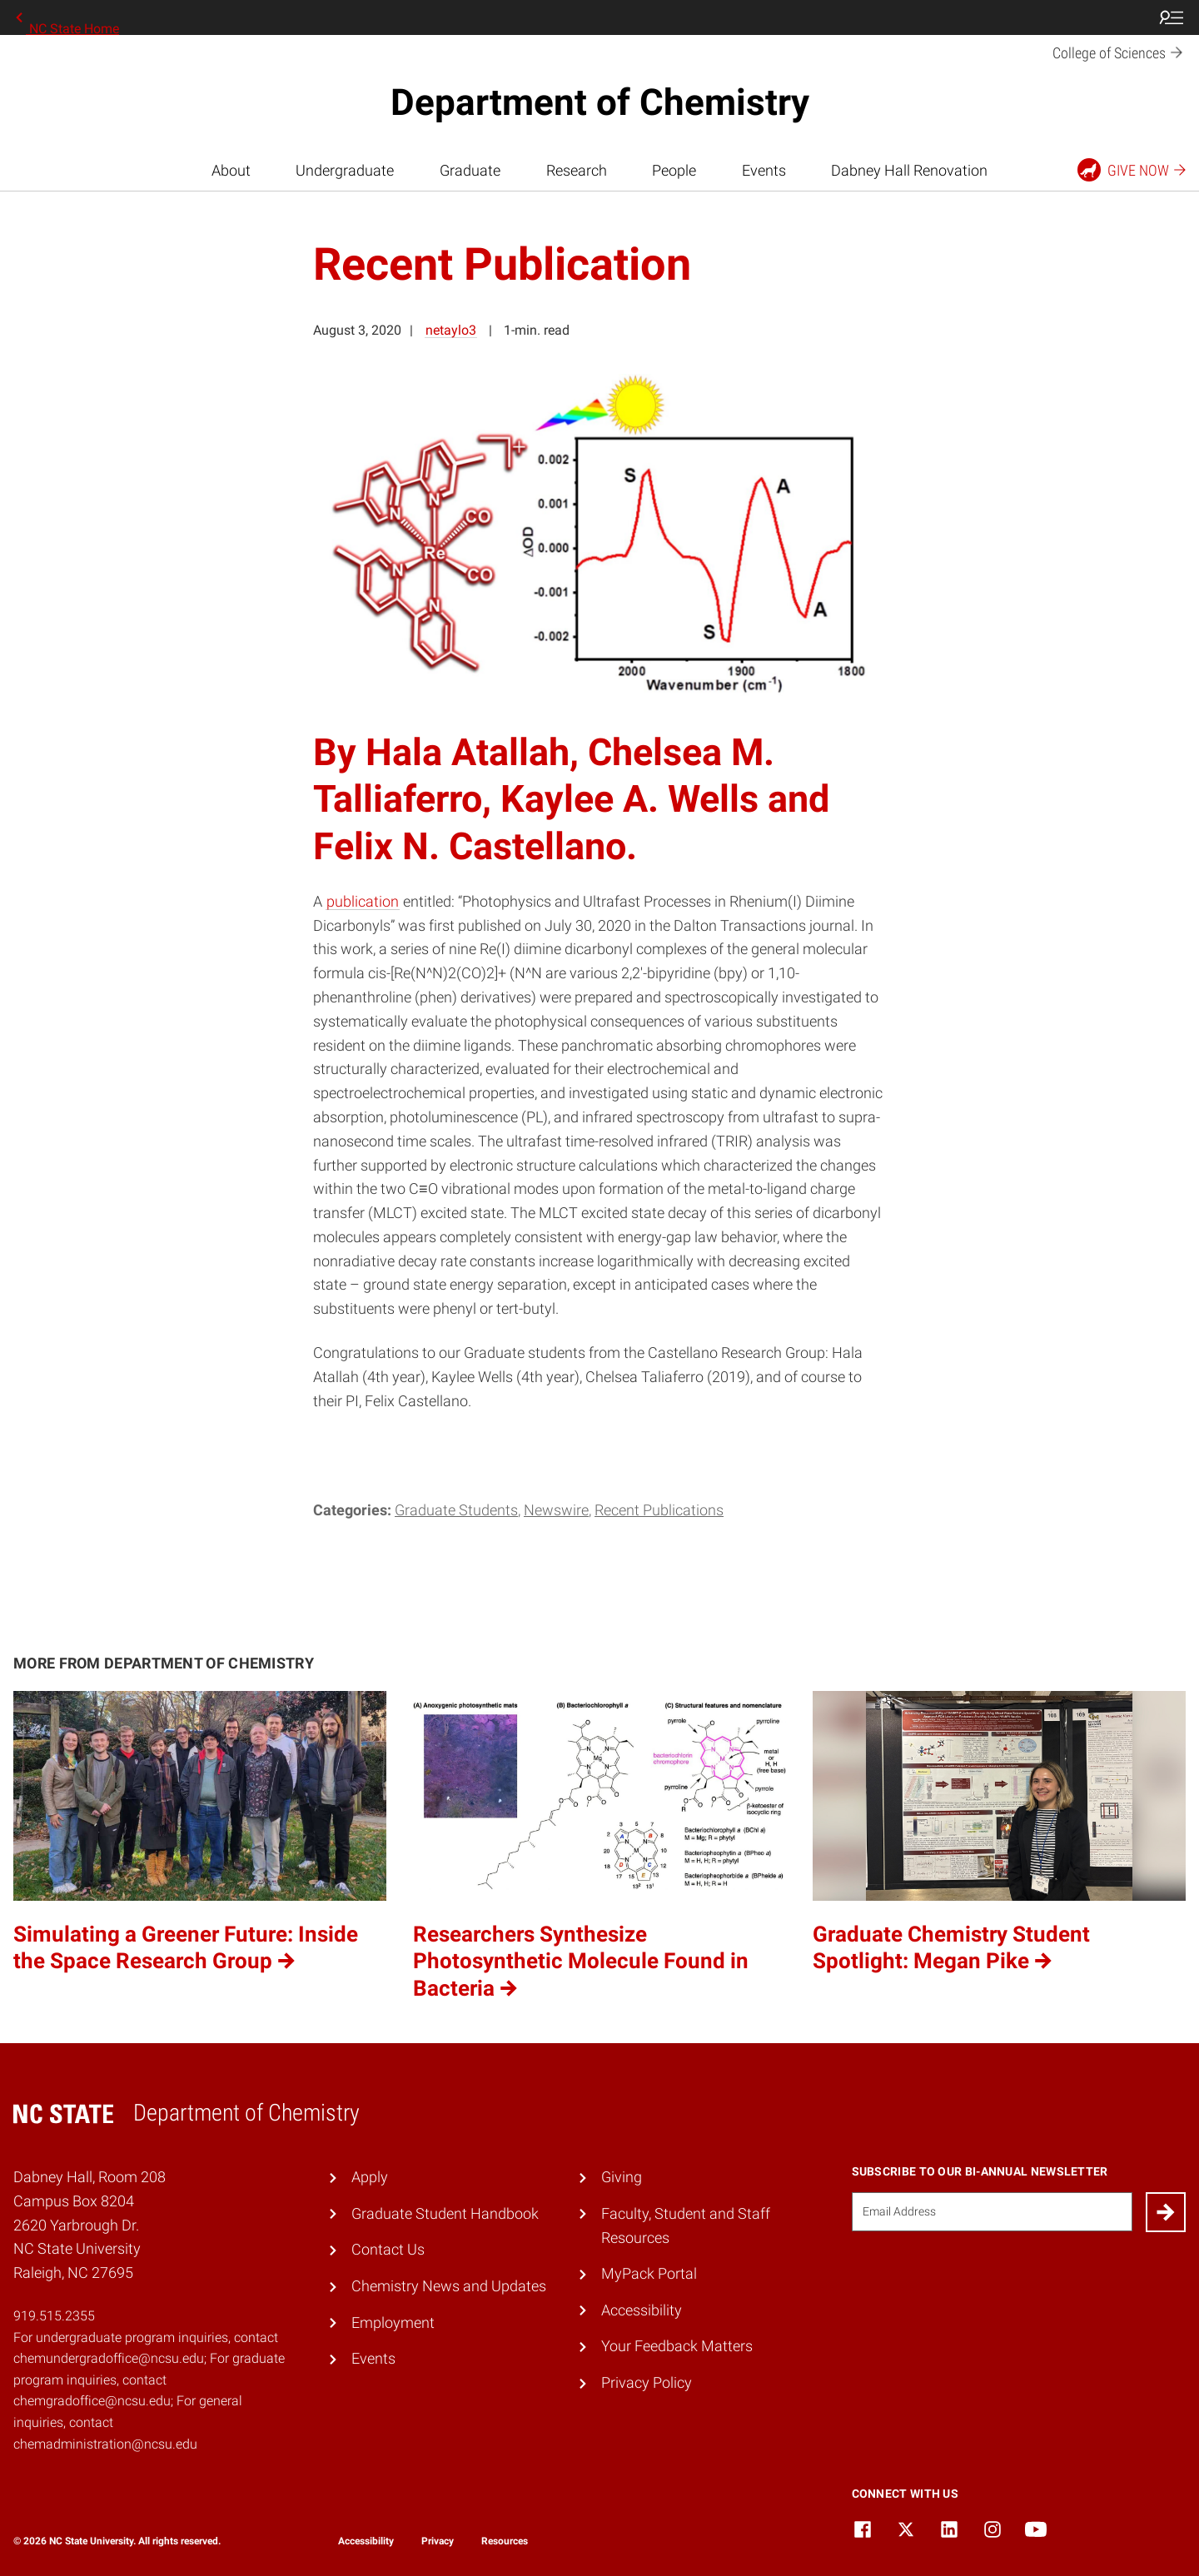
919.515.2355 (54, 2316)
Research (576, 170)
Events (764, 170)
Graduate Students (456, 1510)
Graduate (470, 170)
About (231, 170)
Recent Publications (659, 1510)
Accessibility (641, 2310)
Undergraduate (345, 170)
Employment (393, 2322)
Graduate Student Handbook (445, 2213)
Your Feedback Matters (677, 2346)
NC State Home (65, 17)
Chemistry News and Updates (448, 2286)
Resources (504, 2541)
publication (362, 901)
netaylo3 (450, 330)
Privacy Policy (646, 2382)
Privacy (437, 2541)
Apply (369, 2177)
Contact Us (388, 2249)
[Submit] (1166, 2212)
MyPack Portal (649, 2273)
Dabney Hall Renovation (909, 170)
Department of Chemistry (600, 102)
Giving (621, 2177)
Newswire (556, 1510)
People (674, 170)
